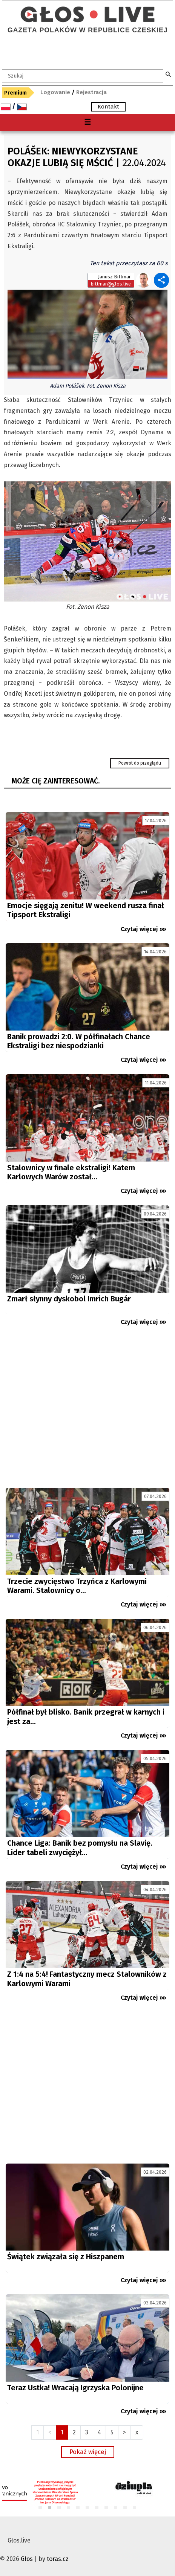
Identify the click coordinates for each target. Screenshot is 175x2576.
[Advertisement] (87, 1410)
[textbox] (82, 76)
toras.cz (58, 2558)
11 (135, 2508)
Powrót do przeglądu (139, 763)
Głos (27, 2558)
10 (125, 2508)
